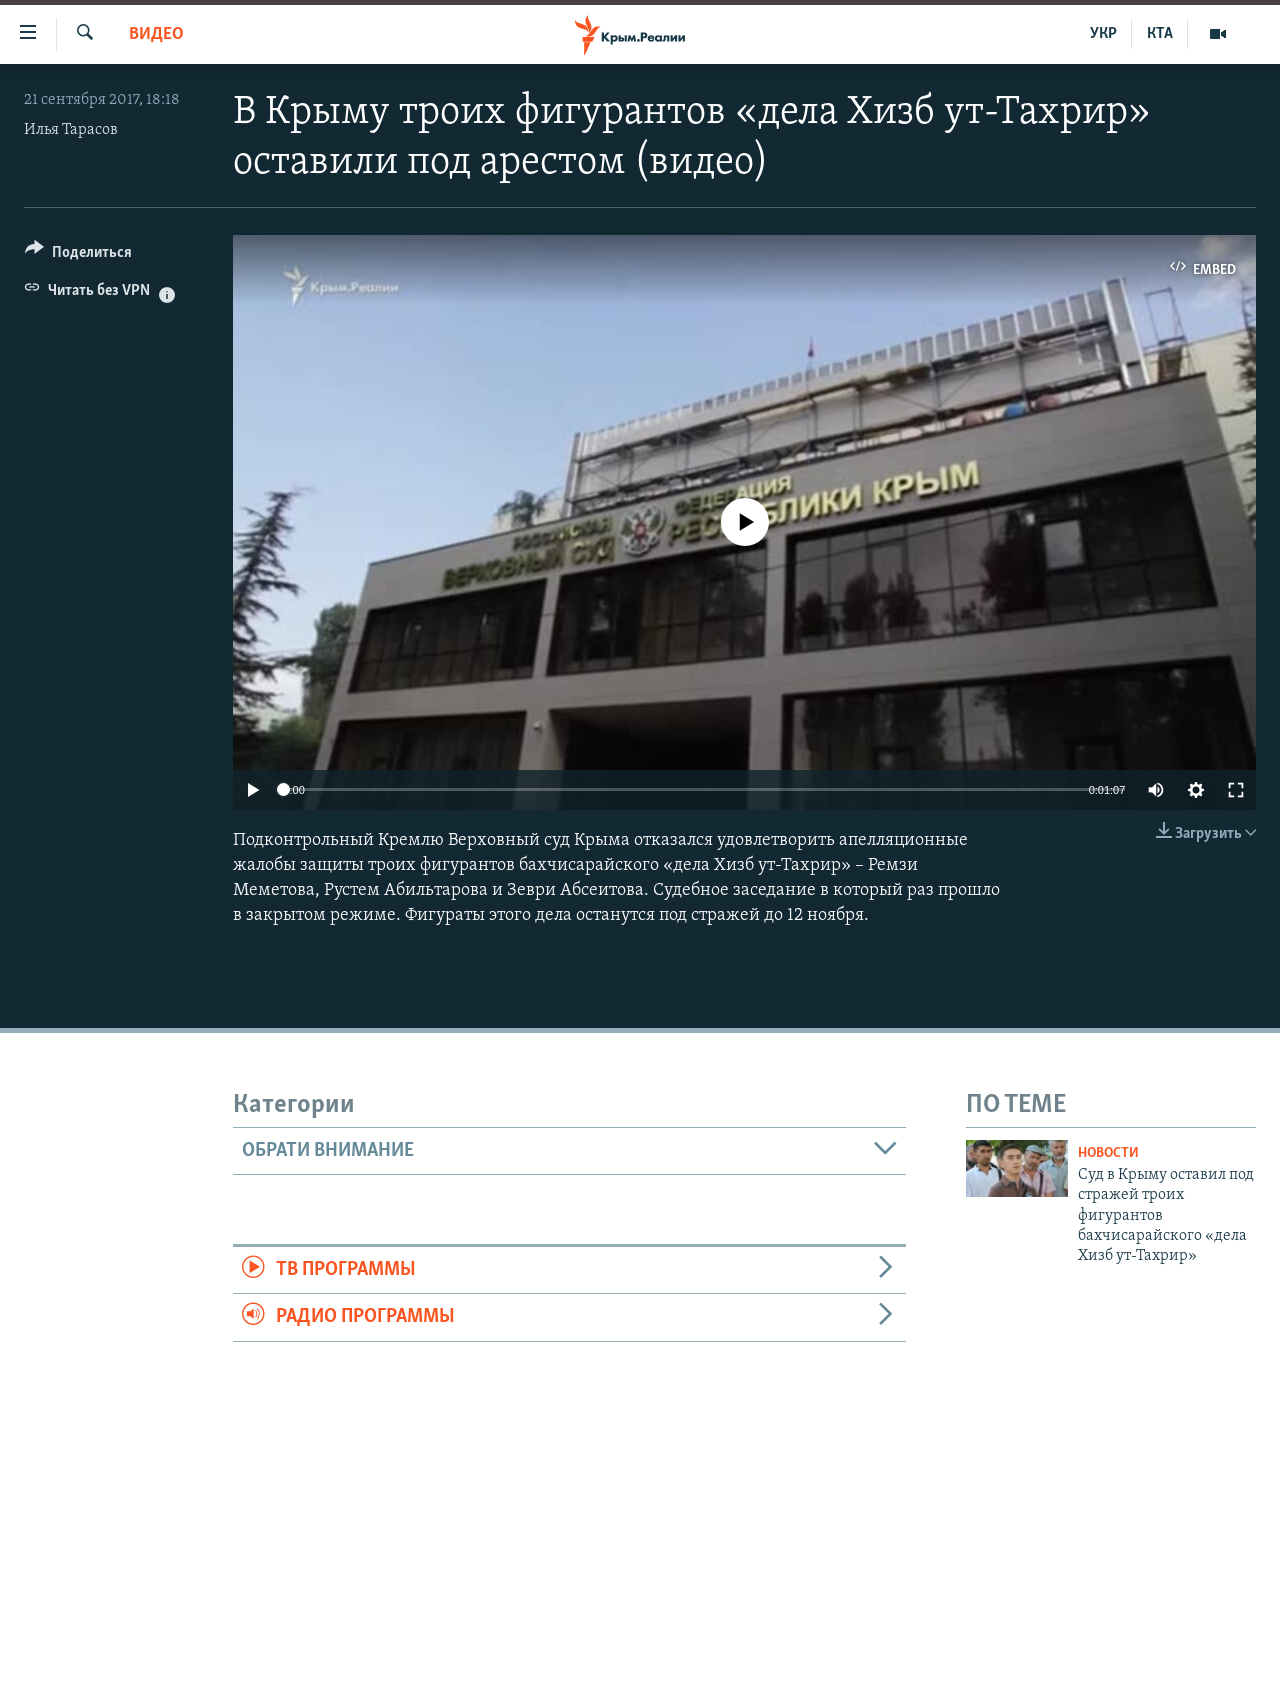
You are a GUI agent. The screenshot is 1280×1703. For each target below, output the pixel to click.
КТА (1160, 34)
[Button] (78, 255)
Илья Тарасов (71, 130)
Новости (1108, 1153)
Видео (156, 34)
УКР (1103, 34)
